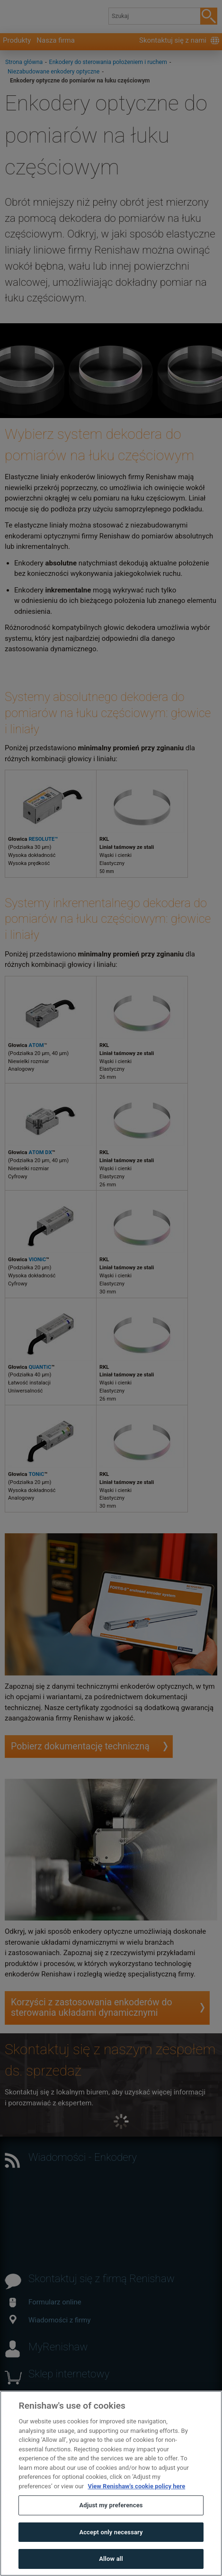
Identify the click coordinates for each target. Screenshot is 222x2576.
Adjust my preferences (110, 2526)
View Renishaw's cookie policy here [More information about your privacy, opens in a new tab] (136, 2507)
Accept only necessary (110, 2553)
